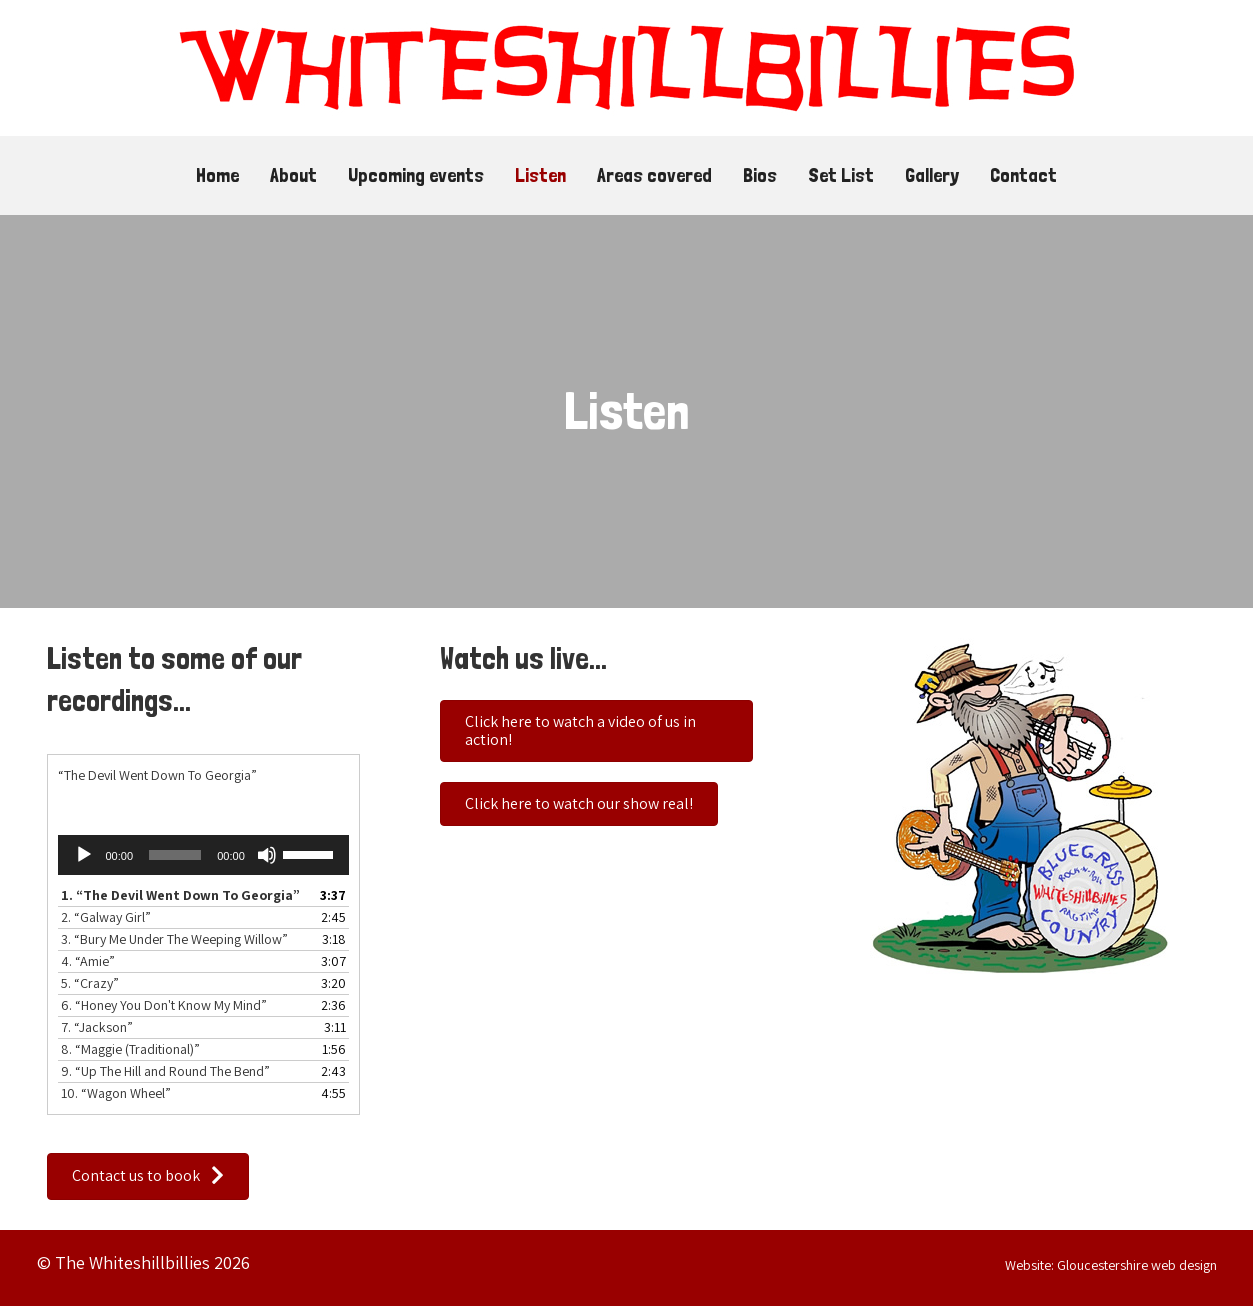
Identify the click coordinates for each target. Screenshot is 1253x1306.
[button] (148, 1176)
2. (106, 917)
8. (130, 1049)
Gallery (932, 175)
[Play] (84, 855)
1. (180, 895)
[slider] (175, 855)
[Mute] (267, 855)
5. (90, 983)
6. (164, 1005)
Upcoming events (416, 175)
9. (165, 1071)
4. (88, 961)
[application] (203, 855)
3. (174, 939)
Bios (760, 175)
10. (116, 1093)
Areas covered (654, 175)
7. (97, 1027)
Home (217, 175)
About (293, 175)
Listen (540, 175)
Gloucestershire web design (1137, 1265)
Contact (1023, 175)
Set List (841, 175)
